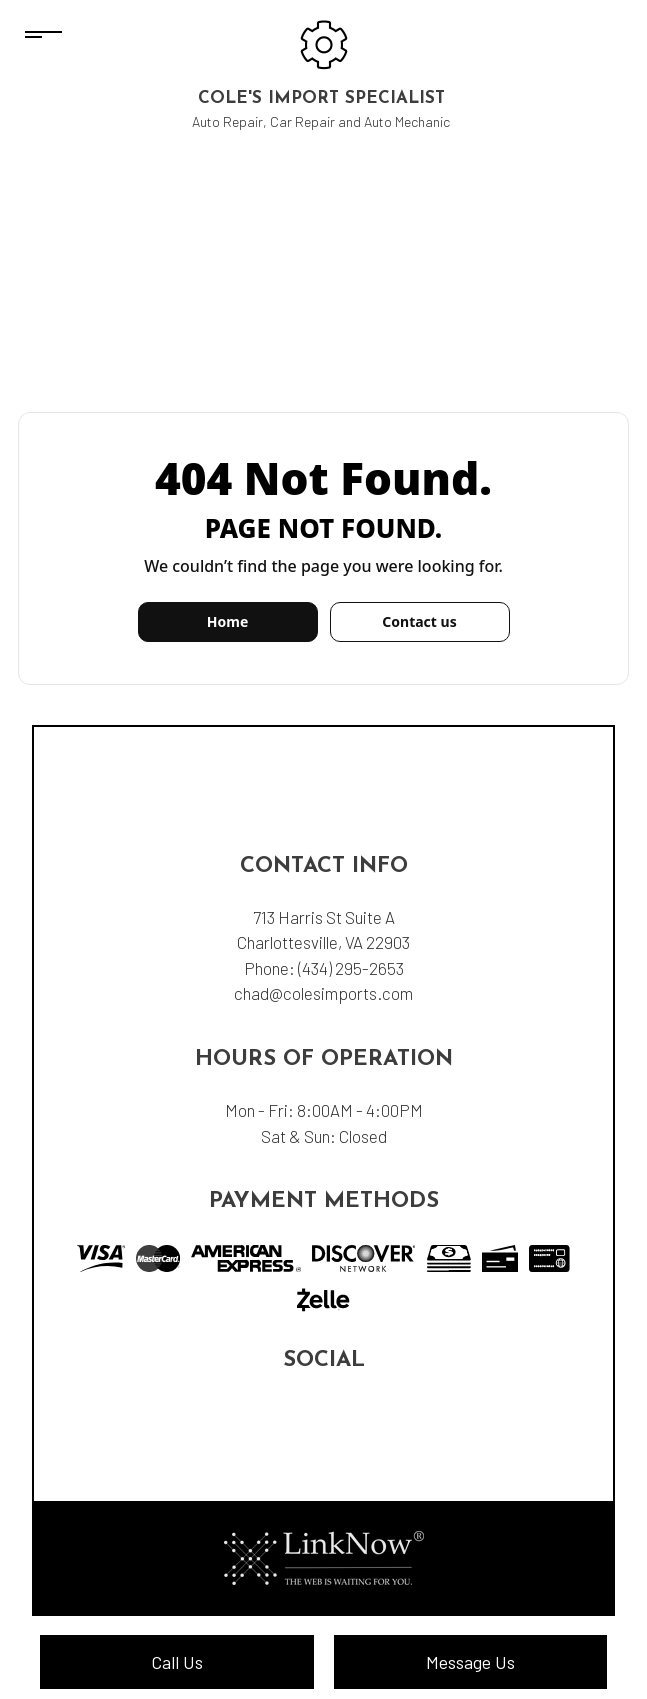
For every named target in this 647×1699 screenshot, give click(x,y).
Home (227, 621)
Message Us (470, 1662)
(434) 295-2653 (351, 968)
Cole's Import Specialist (321, 98)
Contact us (419, 621)
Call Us (177, 1662)
